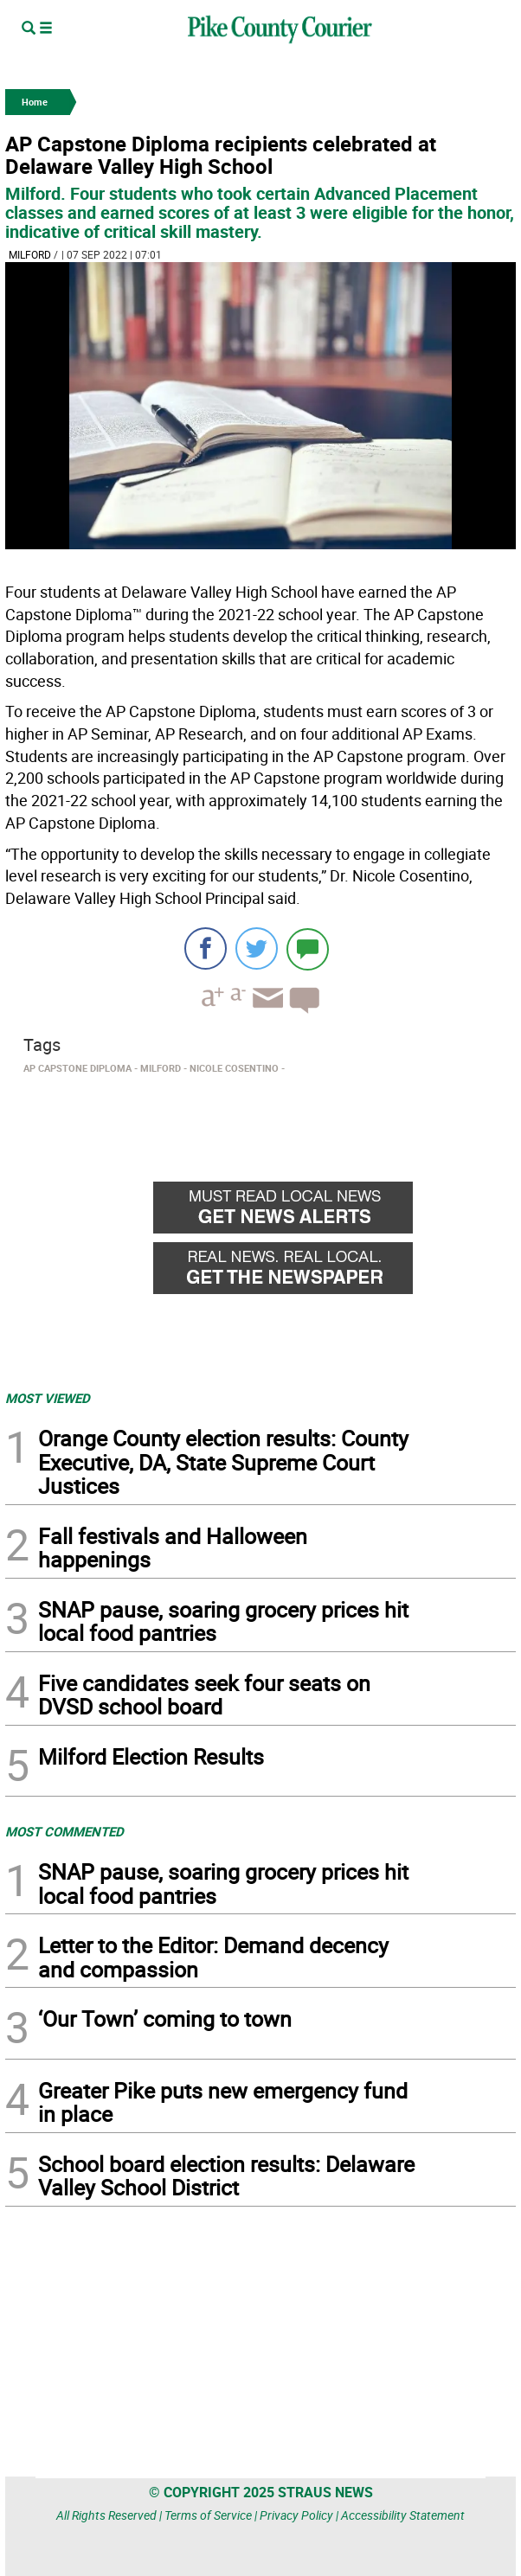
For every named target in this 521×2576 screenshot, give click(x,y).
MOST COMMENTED (64, 1831)
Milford (30, 254)
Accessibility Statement (403, 2515)
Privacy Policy (296, 2515)
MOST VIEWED (47, 1398)
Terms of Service (208, 2515)
